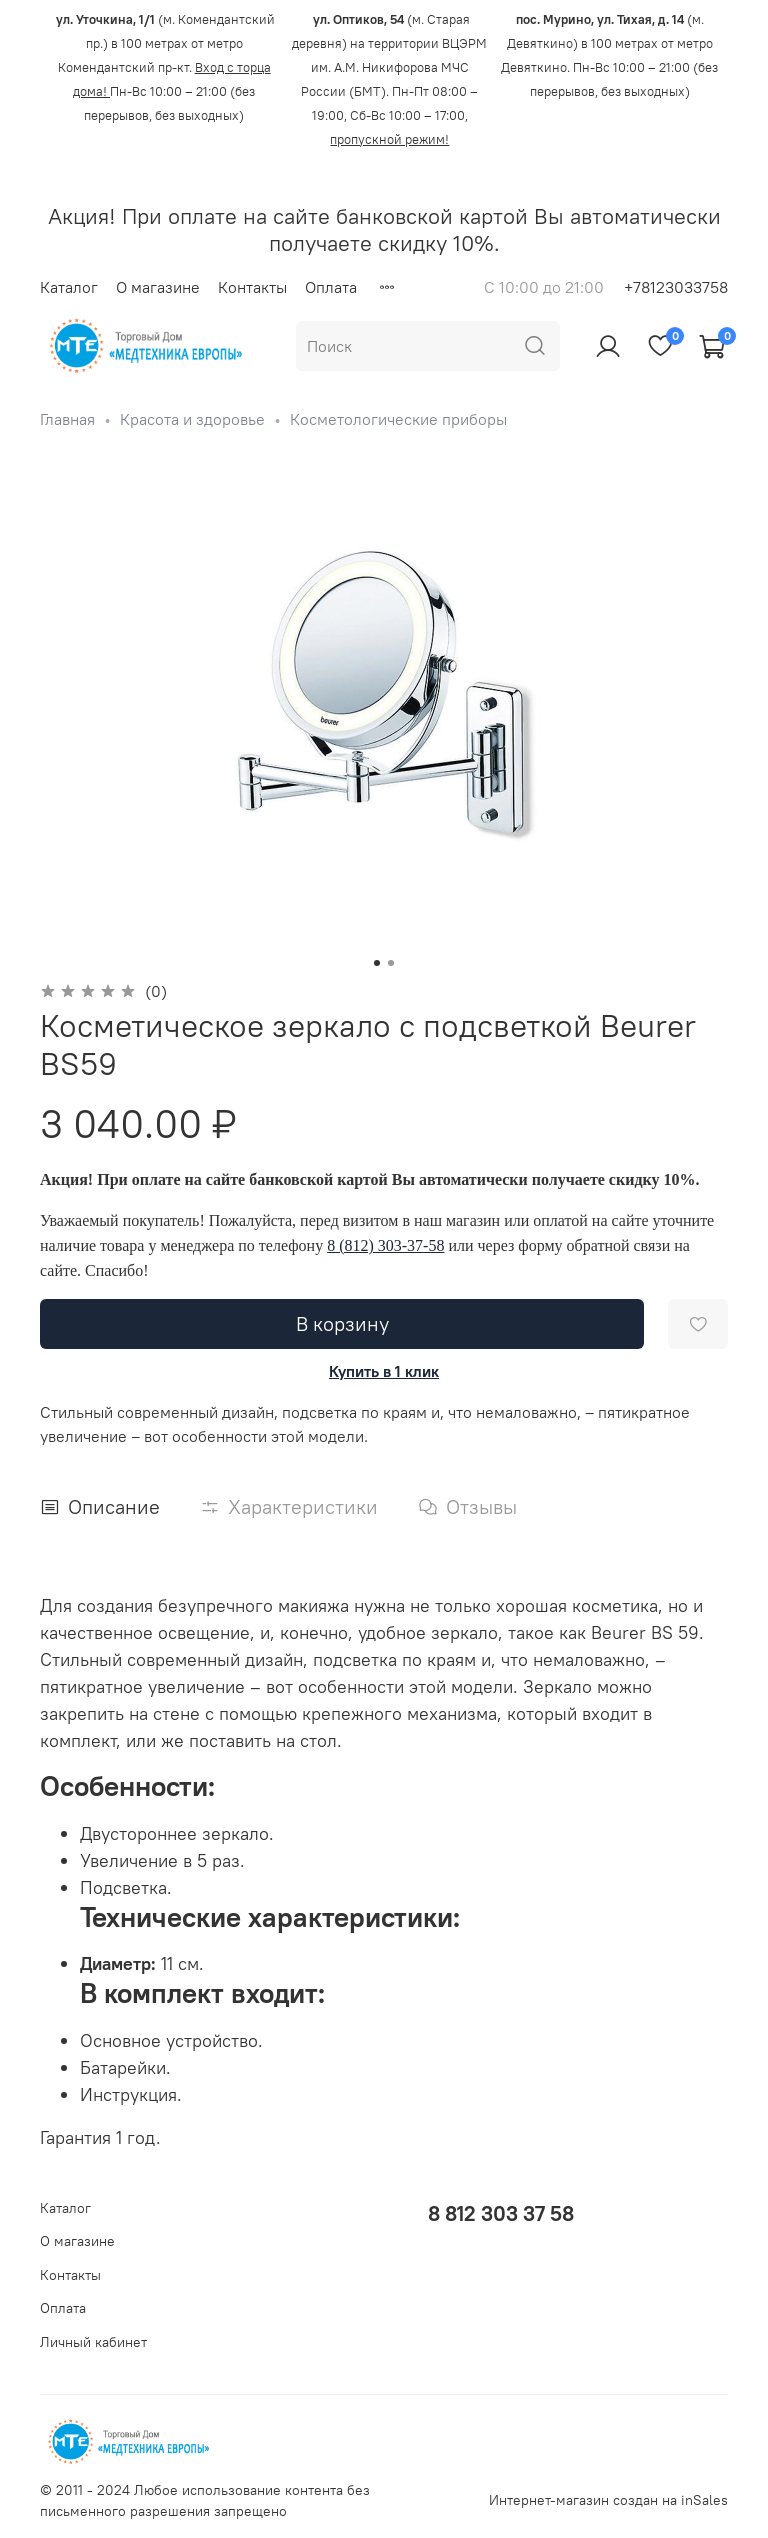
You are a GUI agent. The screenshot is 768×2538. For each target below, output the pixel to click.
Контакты (252, 287)
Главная (67, 419)
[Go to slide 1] (377, 963)
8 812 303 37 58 (501, 2213)
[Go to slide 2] (391, 963)
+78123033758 (676, 287)
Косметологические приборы (398, 419)
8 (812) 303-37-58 (385, 1245)
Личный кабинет (93, 2342)
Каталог (69, 287)
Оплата (331, 287)
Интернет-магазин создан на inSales (608, 2500)
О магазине (158, 287)
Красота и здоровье (192, 419)
